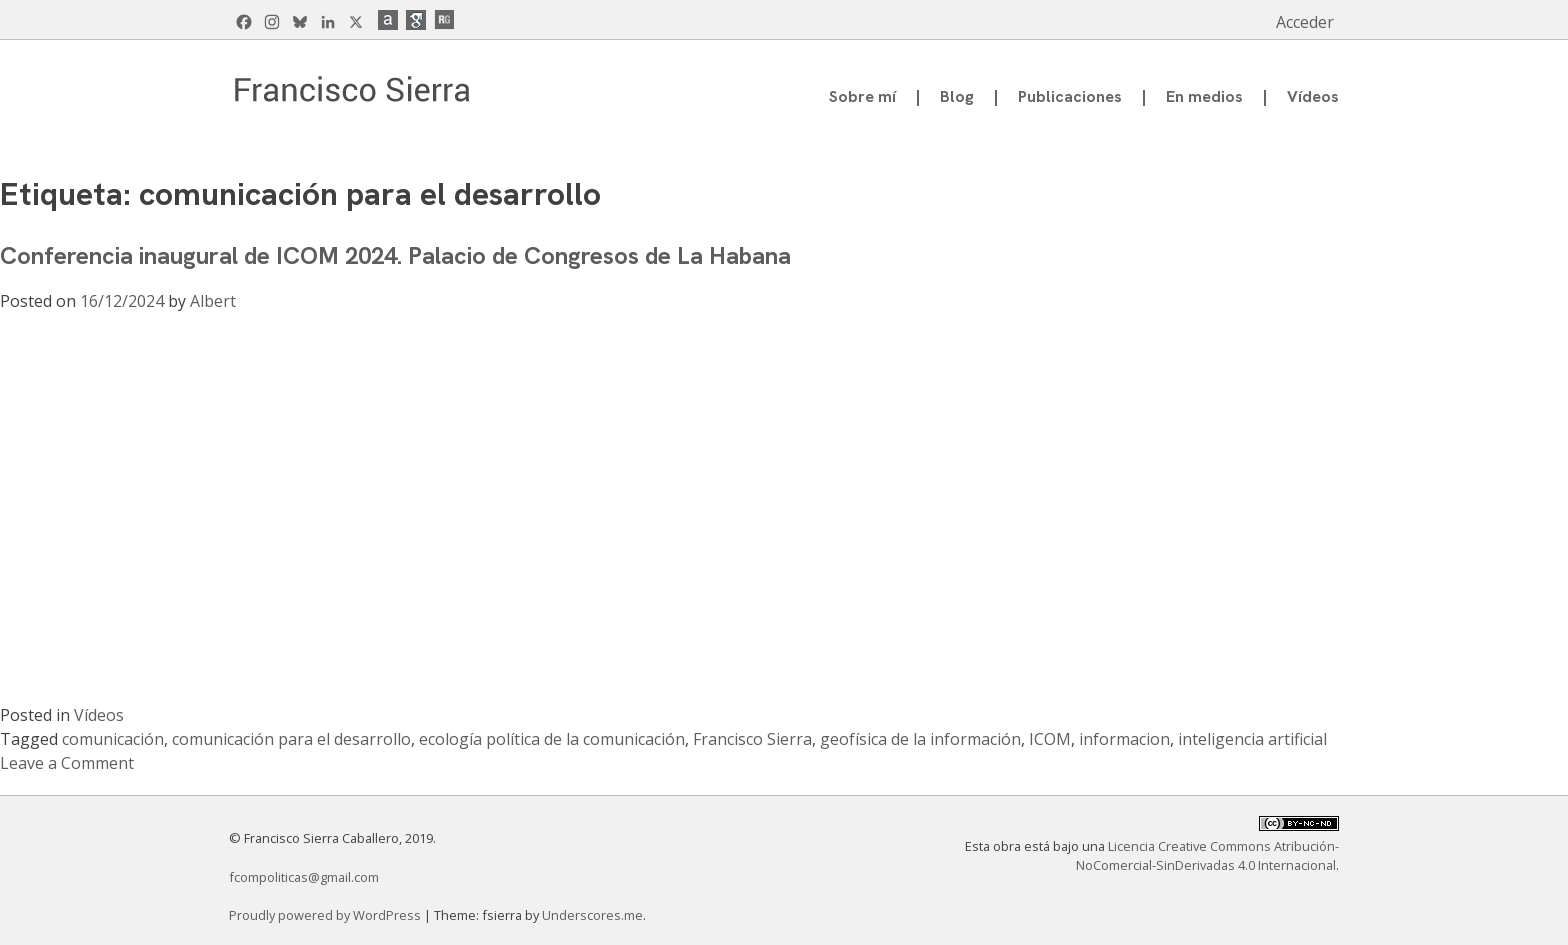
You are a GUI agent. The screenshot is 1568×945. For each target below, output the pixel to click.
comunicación (113, 739)
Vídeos (1313, 96)
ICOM (1050, 739)
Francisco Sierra (752, 739)
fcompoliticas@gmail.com (304, 877)
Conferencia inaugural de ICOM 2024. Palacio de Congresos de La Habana (395, 255)
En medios (1204, 96)
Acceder (1305, 22)
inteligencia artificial (1252, 739)
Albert (213, 301)
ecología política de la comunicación (552, 739)
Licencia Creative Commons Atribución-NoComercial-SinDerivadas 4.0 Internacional (1207, 855)
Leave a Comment (67, 763)
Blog (957, 96)
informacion (1124, 739)
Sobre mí (862, 96)
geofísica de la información (920, 739)
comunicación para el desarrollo (291, 739)
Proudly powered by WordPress (326, 915)
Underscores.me (592, 915)
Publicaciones (1070, 96)
